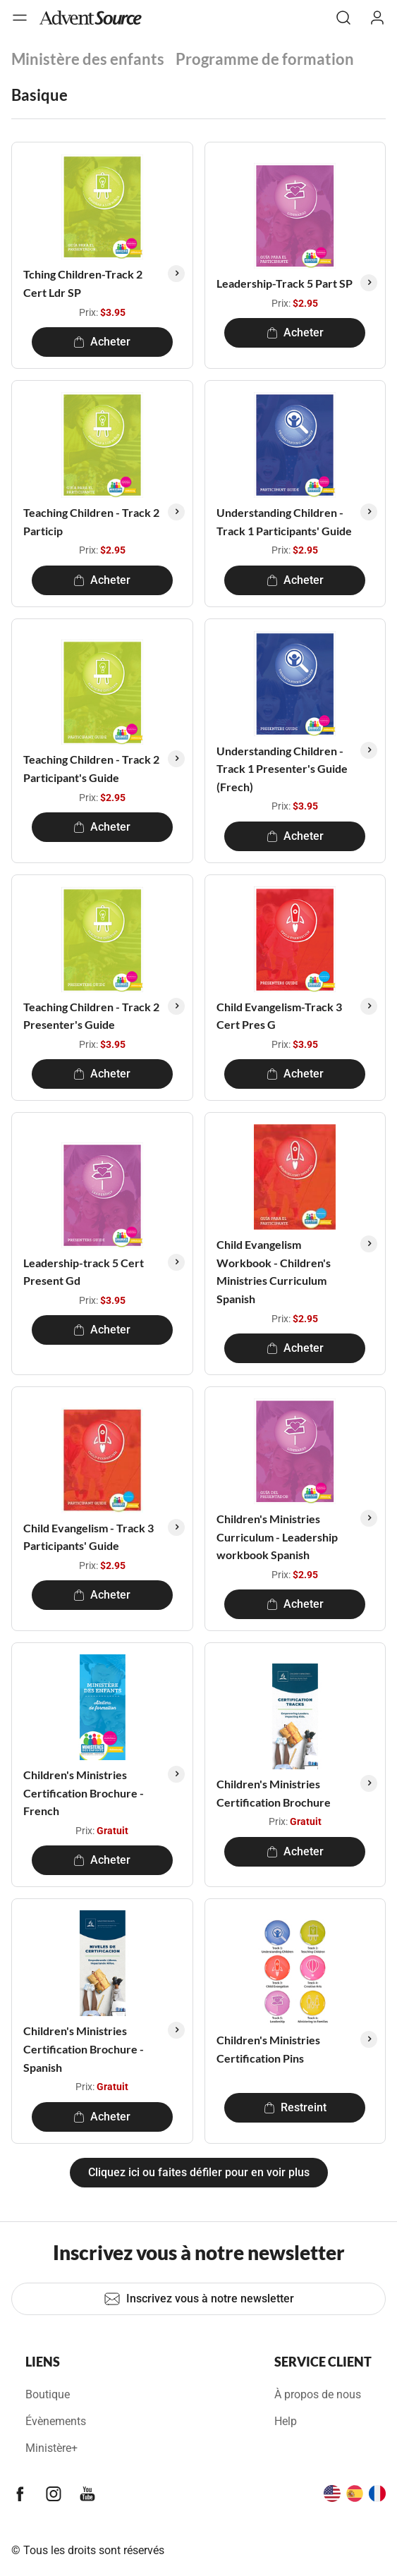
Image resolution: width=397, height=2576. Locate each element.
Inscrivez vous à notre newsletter (199, 2298)
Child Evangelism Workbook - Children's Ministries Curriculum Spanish (273, 1271)
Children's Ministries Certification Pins (268, 2049)
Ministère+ (51, 2448)
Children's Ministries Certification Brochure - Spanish (83, 2048)
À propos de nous (317, 2394)
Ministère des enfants (87, 58)
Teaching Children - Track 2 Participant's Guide (91, 768)
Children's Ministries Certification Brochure (273, 1793)
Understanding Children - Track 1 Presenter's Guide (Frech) (282, 768)
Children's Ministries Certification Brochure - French (83, 1792)
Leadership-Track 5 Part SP (284, 283)
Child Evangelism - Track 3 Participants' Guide (88, 1537)
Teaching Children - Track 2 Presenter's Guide (91, 1016)
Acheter (101, 341)
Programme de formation (265, 58)
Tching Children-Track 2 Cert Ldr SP (82, 283)
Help (285, 2421)
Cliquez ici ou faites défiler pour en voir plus (199, 2172)
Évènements (55, 2421)
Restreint (295, 2107)
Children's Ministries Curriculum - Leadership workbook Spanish (277, 1536)
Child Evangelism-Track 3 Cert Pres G (279, 1016)
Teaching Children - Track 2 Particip (91, 521)
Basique (39, 94)
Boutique (47, 2394)
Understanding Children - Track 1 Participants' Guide (284, 521)
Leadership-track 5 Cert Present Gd (83, 1272)
